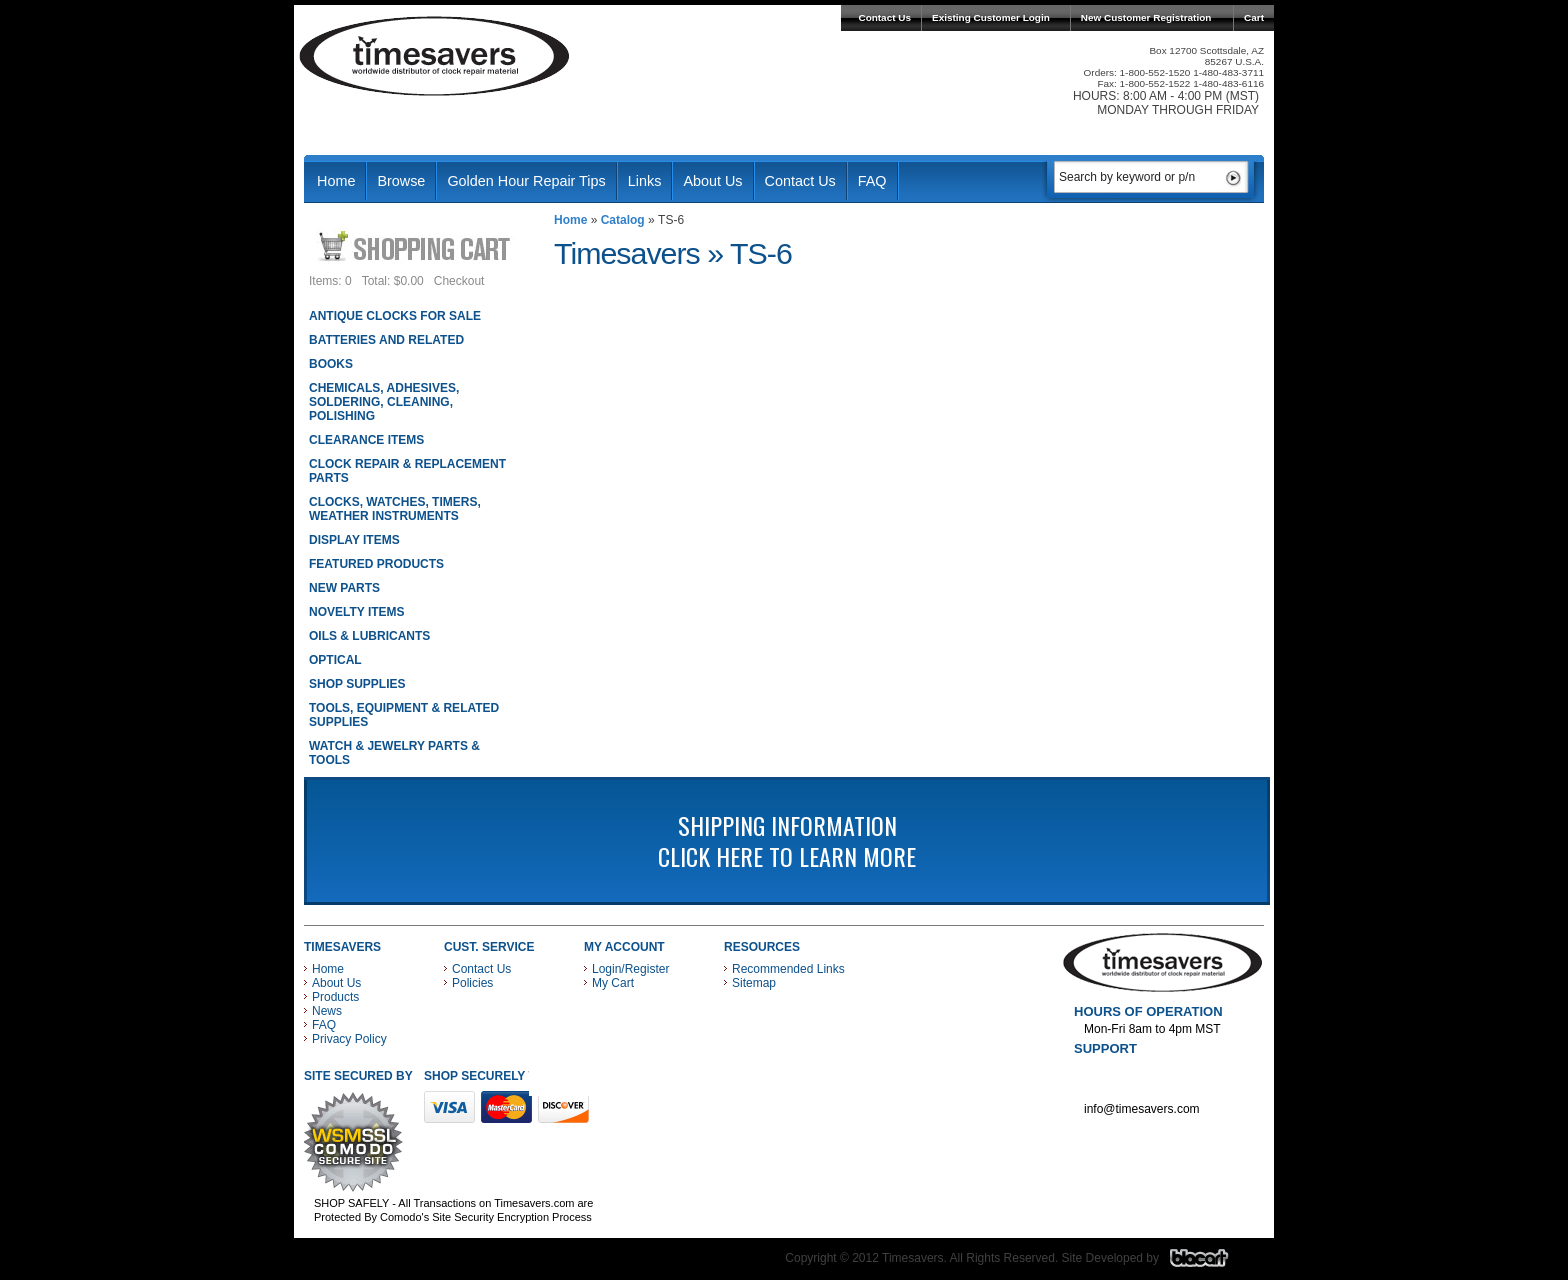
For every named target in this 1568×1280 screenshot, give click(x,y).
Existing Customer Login (991, 17)
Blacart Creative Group (1211, 1263)
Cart (1254, 17)
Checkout (459, 281)
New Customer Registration (1146, 17)
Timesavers (435, 56)
